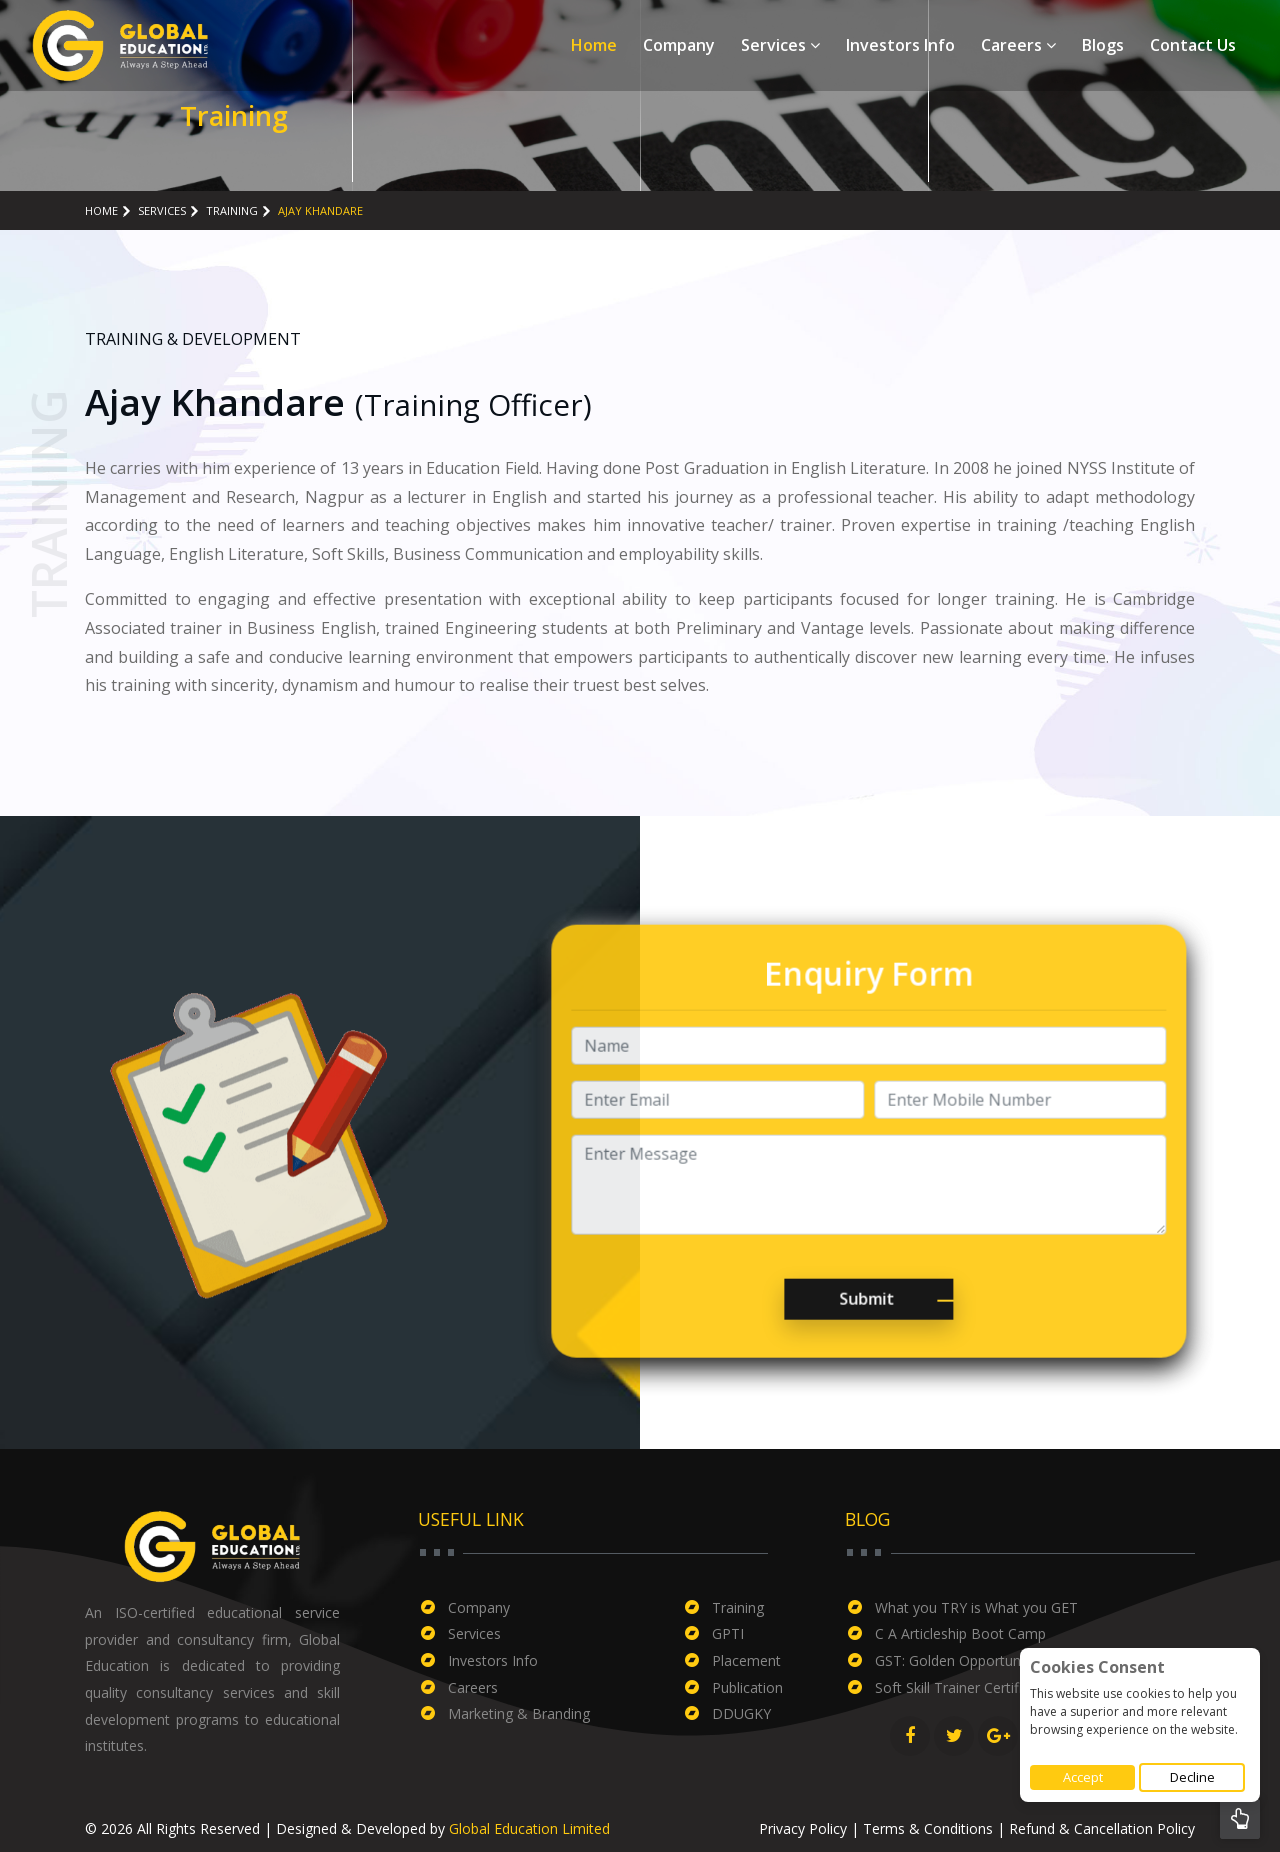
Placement (746, 1660)
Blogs (1103, 45)
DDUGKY (741, 1713)
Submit (825, 1341)
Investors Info (900, 45)
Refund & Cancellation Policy (1102, 1828)
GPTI (728, 1633)
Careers (1018, 45)
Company (679, 45)
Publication (747, 1687)
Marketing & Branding (519, 1713)
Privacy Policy (803, 1828)
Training (232, 210)
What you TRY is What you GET (976, 1607)
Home (594, 45)
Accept (1083, 1777)
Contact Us (1193, 45)
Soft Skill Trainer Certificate (962, 1687)
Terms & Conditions (928, 1828)
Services (780, 45)
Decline (1192, 1777)
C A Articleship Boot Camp (960, 1633)
